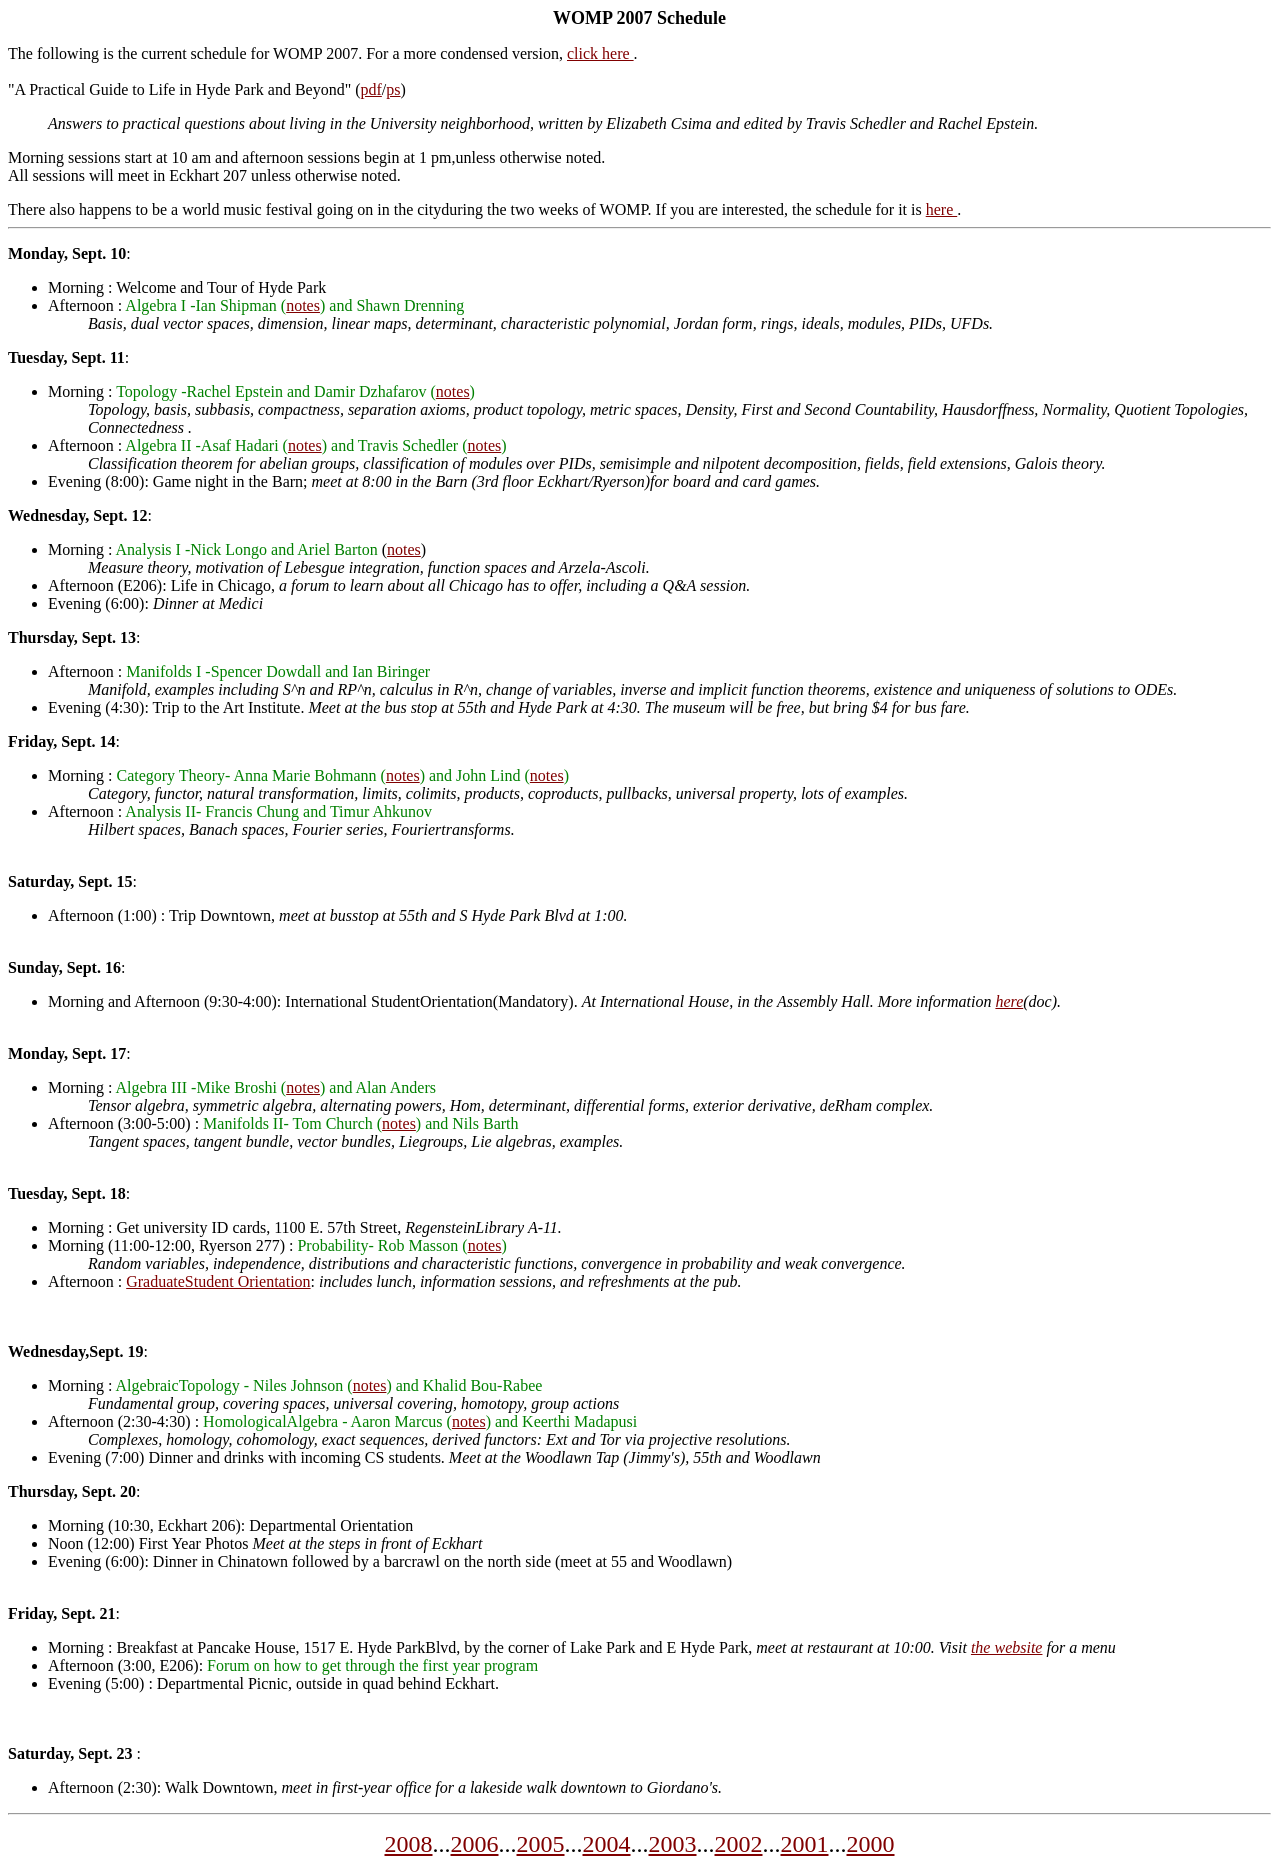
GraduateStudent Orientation (218, 1281)
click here (600, 53)
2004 (607, 1844)
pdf (371, 89)
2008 (409, 1844)
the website (1007, 1647)
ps (393, 89)
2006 (475, 1844)
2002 (739, 1844)
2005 (541, 1844)
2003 (673, 1844)
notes (303, 305)
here (942, 209)
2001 (805, 1844)
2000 (871, 1844)
